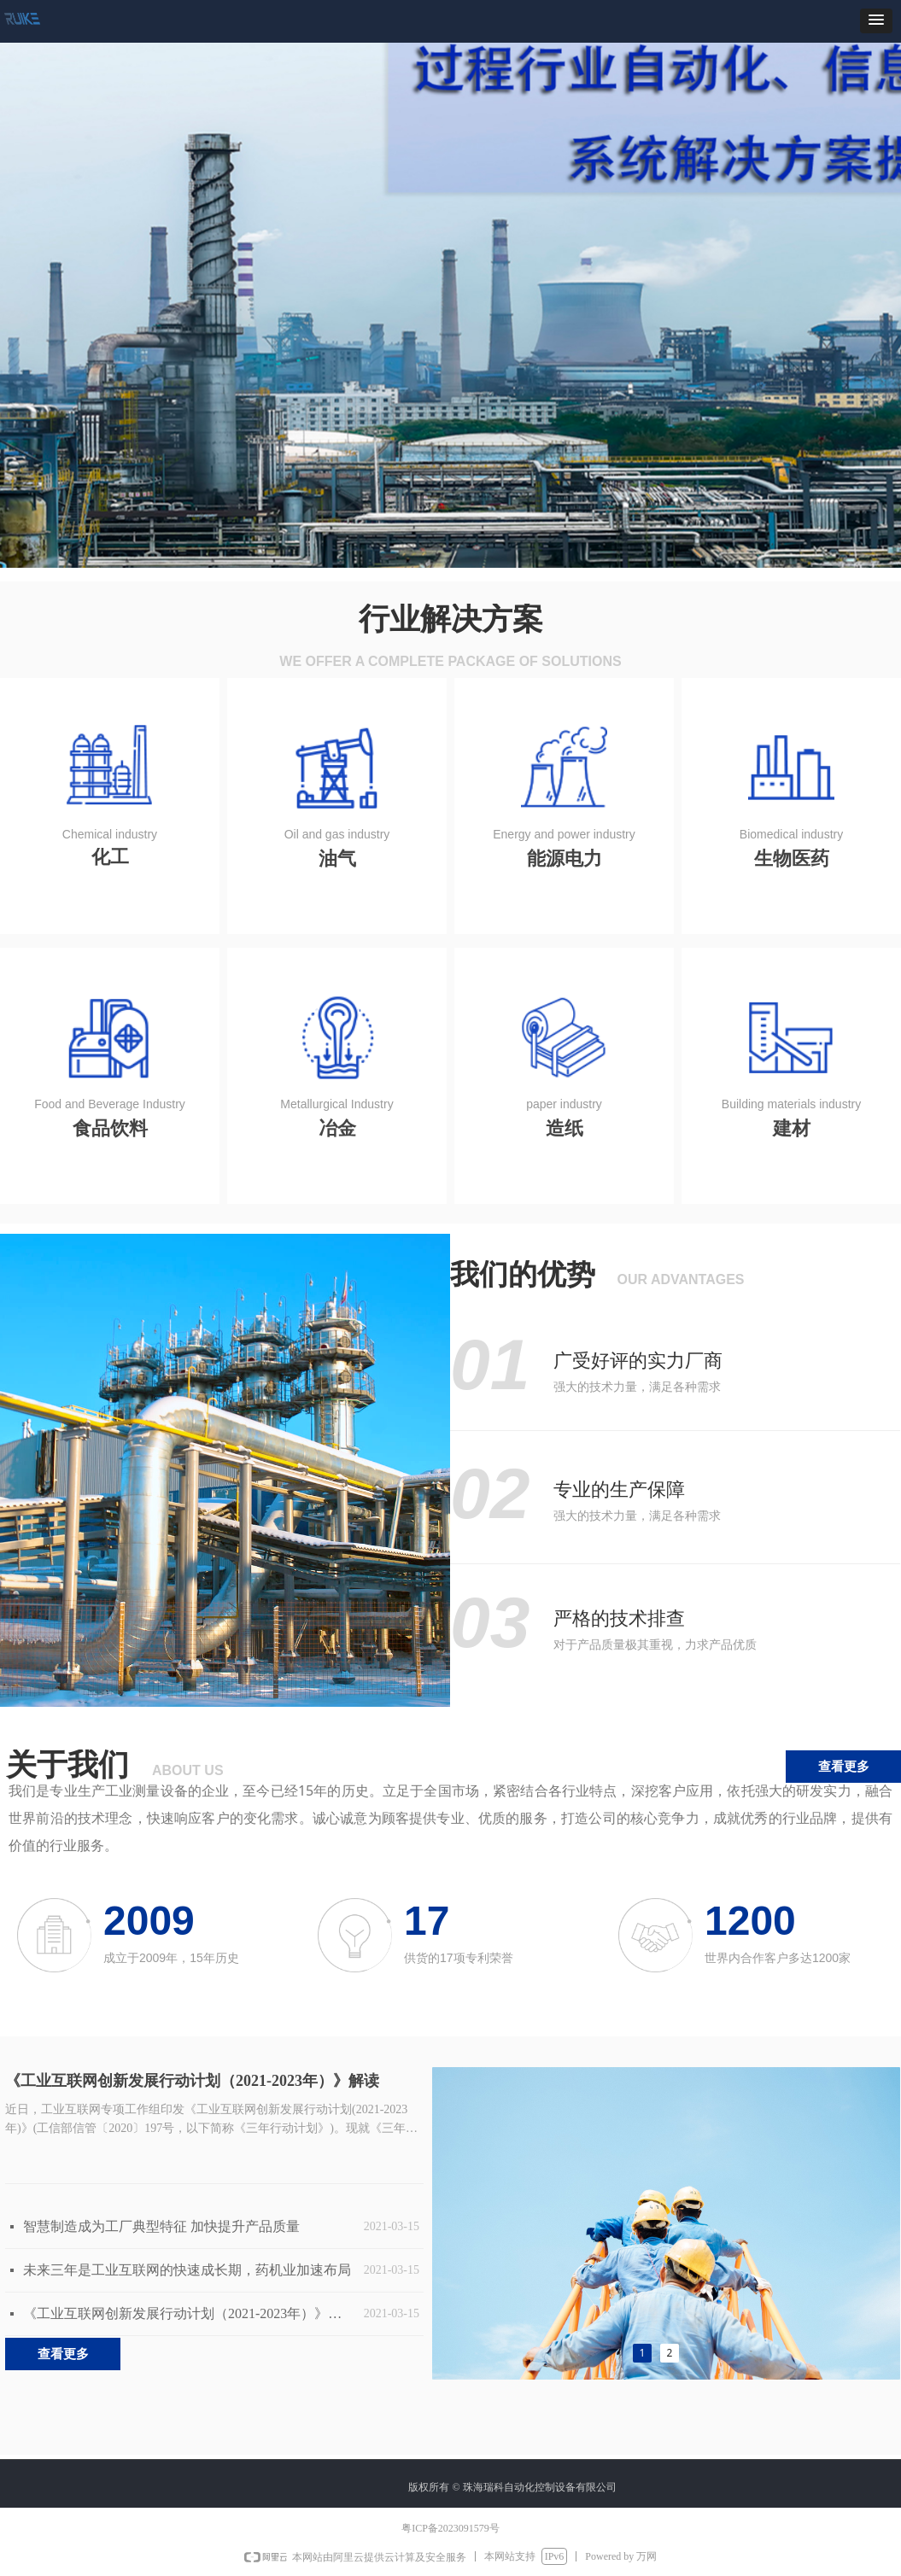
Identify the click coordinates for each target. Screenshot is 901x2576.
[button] (876, 21)
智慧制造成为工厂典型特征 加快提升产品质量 (161, 2226)
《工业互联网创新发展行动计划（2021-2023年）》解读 (192, 2080)
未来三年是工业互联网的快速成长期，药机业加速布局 (187, 2270)
